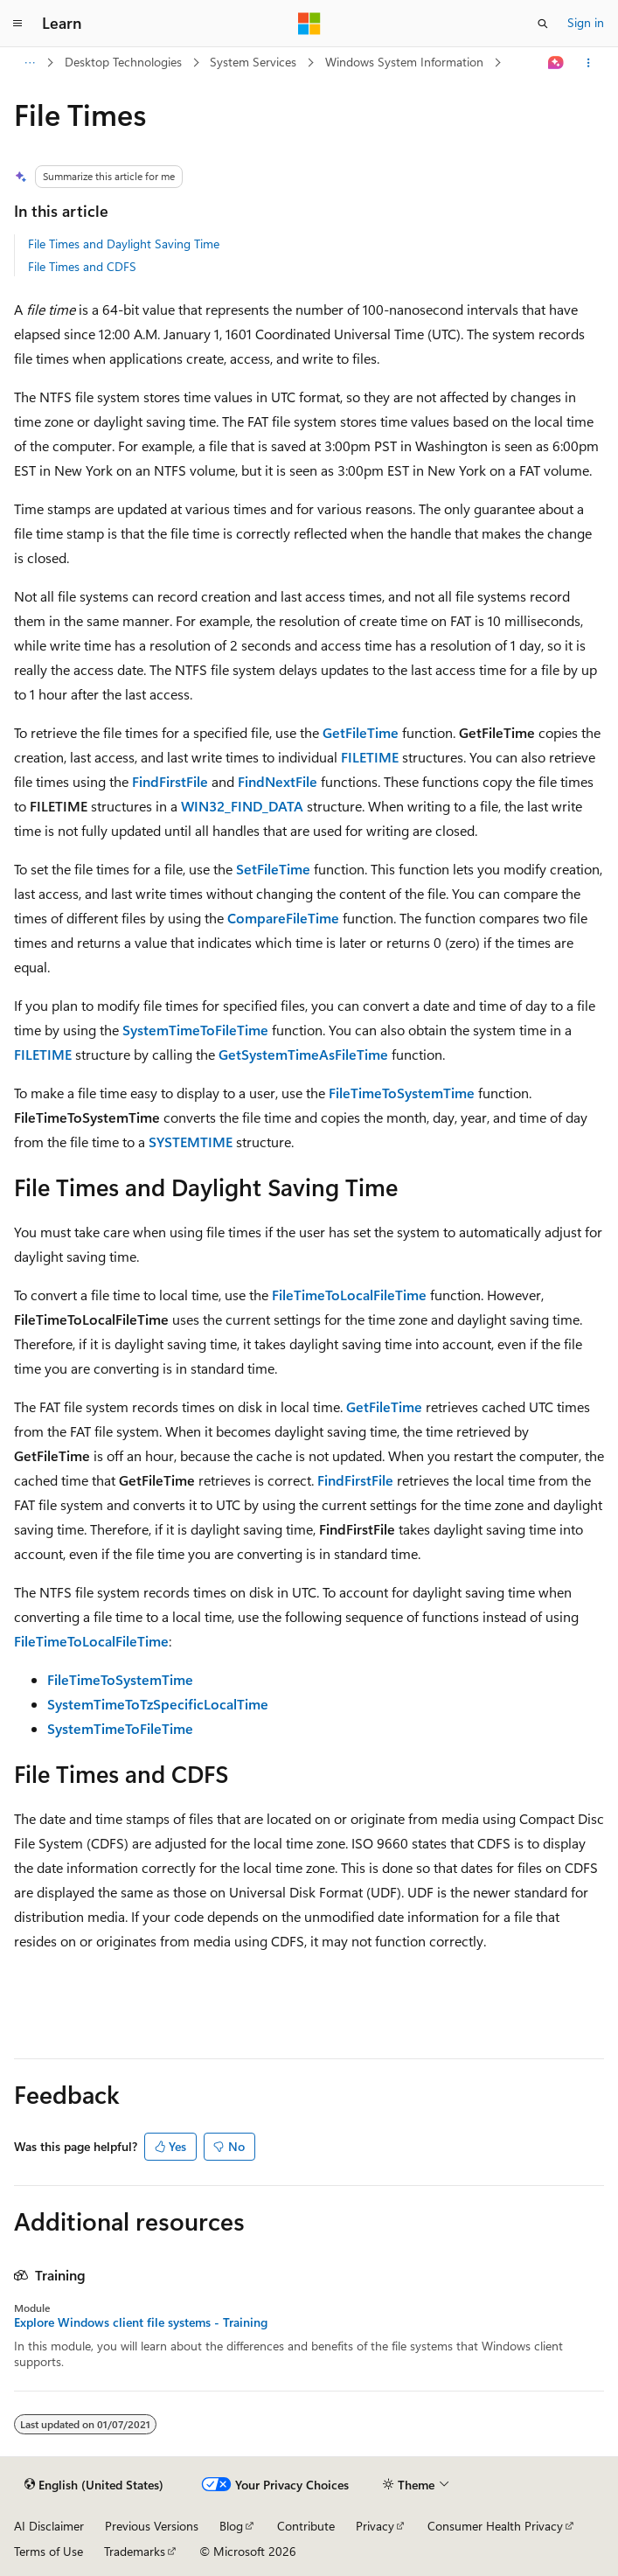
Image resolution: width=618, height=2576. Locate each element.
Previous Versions (151, 2525)
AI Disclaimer (49, 2525)
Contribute (306, 2525)
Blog (231, 2525)
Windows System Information (404, 61)
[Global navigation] (17, 23)
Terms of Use (48, 2551)
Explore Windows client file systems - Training (140, 2322)
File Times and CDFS (82, 266)
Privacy (375, 2525)
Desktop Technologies (123, 61)
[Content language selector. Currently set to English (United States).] (94, 2485)
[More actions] (588, 63)
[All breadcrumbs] (29, 63)
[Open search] (542, 23)
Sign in (585, 22)
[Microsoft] (309, 23)
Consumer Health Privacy (495, 2525)
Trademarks (134, 2551)
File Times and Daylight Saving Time (123, 243)
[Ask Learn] (556, 63)
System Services (253, 61)
